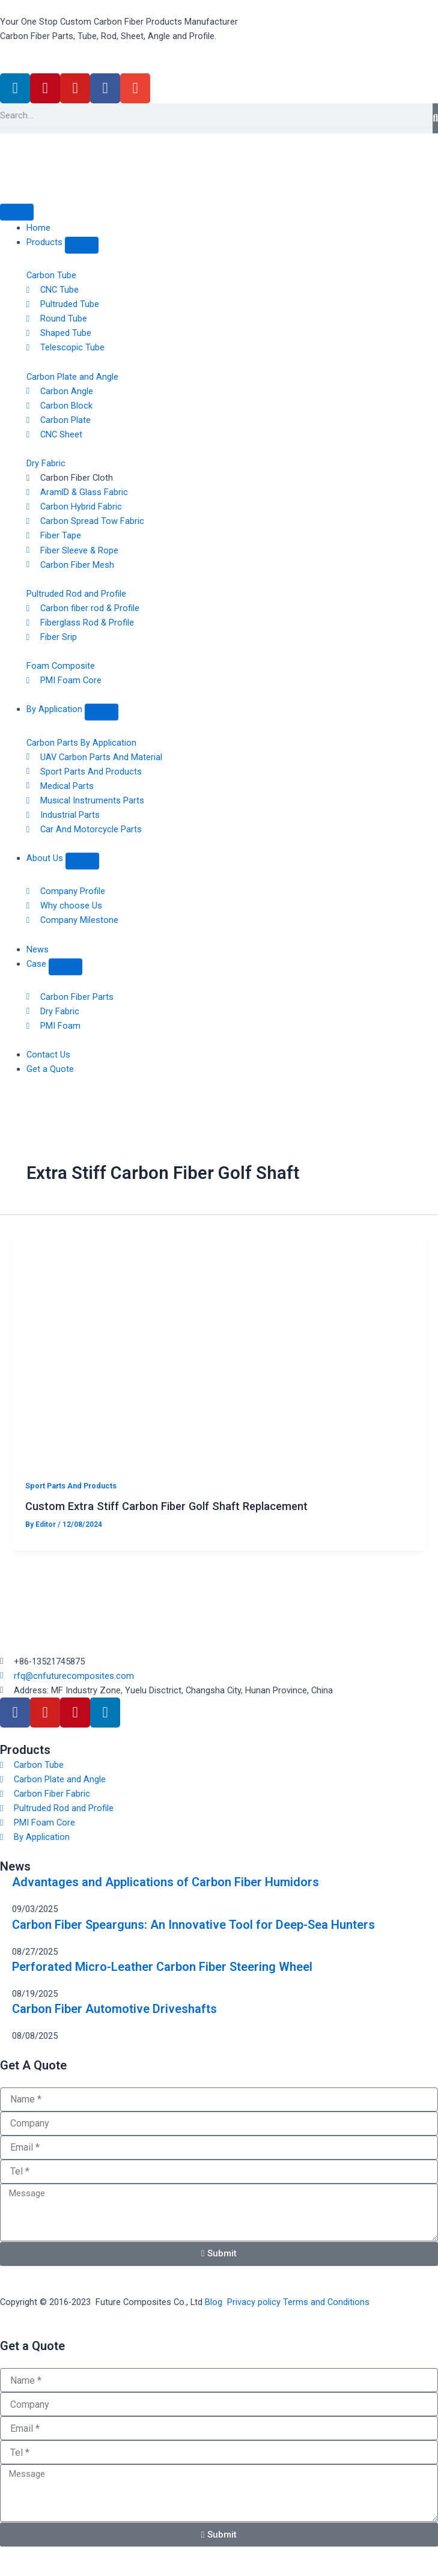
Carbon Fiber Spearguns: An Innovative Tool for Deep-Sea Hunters (193, 1924)
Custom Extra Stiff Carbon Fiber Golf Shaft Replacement (166, 1506)
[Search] (435, 118)
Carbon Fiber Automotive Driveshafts (114, 2009)
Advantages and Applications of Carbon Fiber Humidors (165, 1882)
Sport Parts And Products (71, 1485)
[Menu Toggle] (17, 212)
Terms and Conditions (326, 2302)
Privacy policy (254, 2302)
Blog (213, 2302)
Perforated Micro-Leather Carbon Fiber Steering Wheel (162, 1966)
